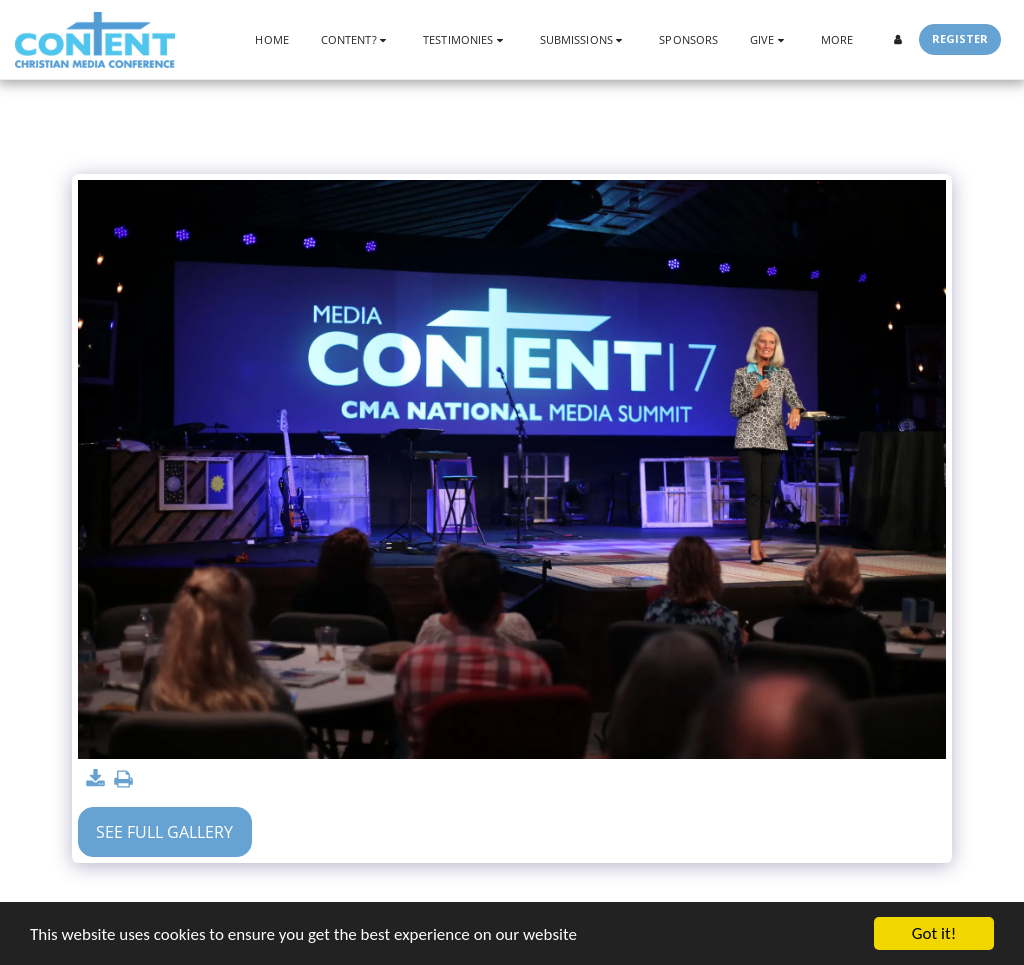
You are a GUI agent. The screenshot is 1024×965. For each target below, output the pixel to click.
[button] (356, 39)
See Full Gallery (164, 832)
